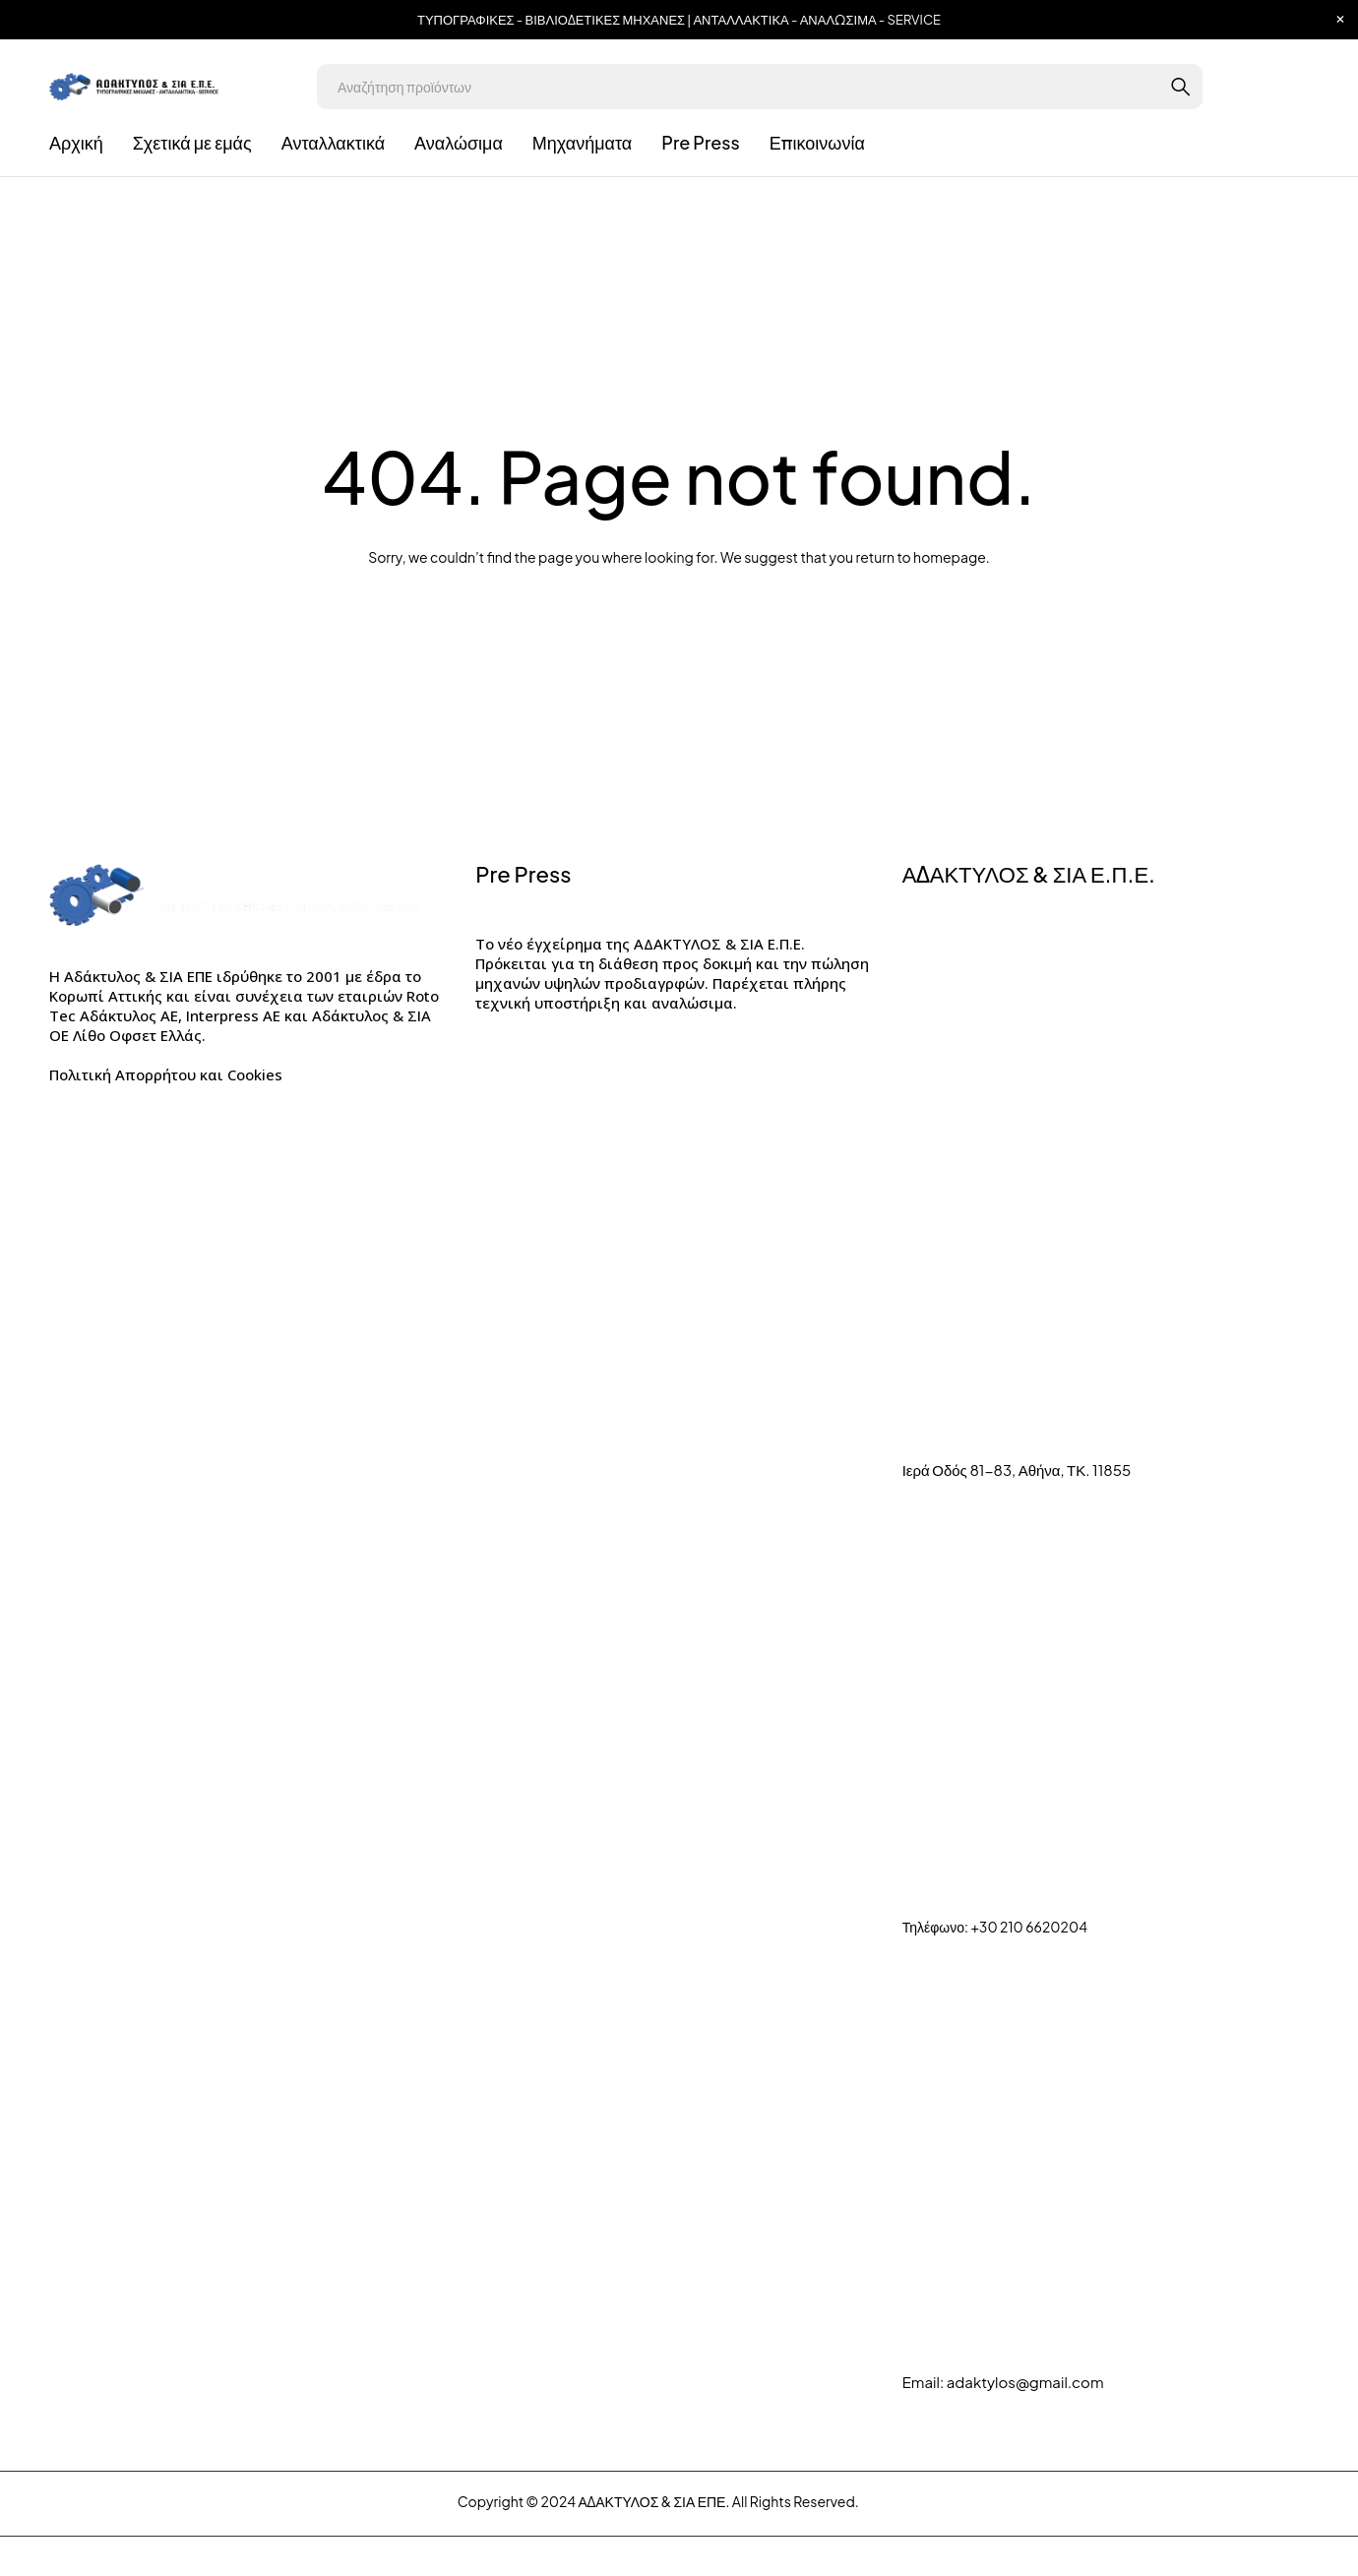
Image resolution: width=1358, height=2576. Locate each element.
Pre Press (523, 874)
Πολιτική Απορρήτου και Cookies (165, 1074)
